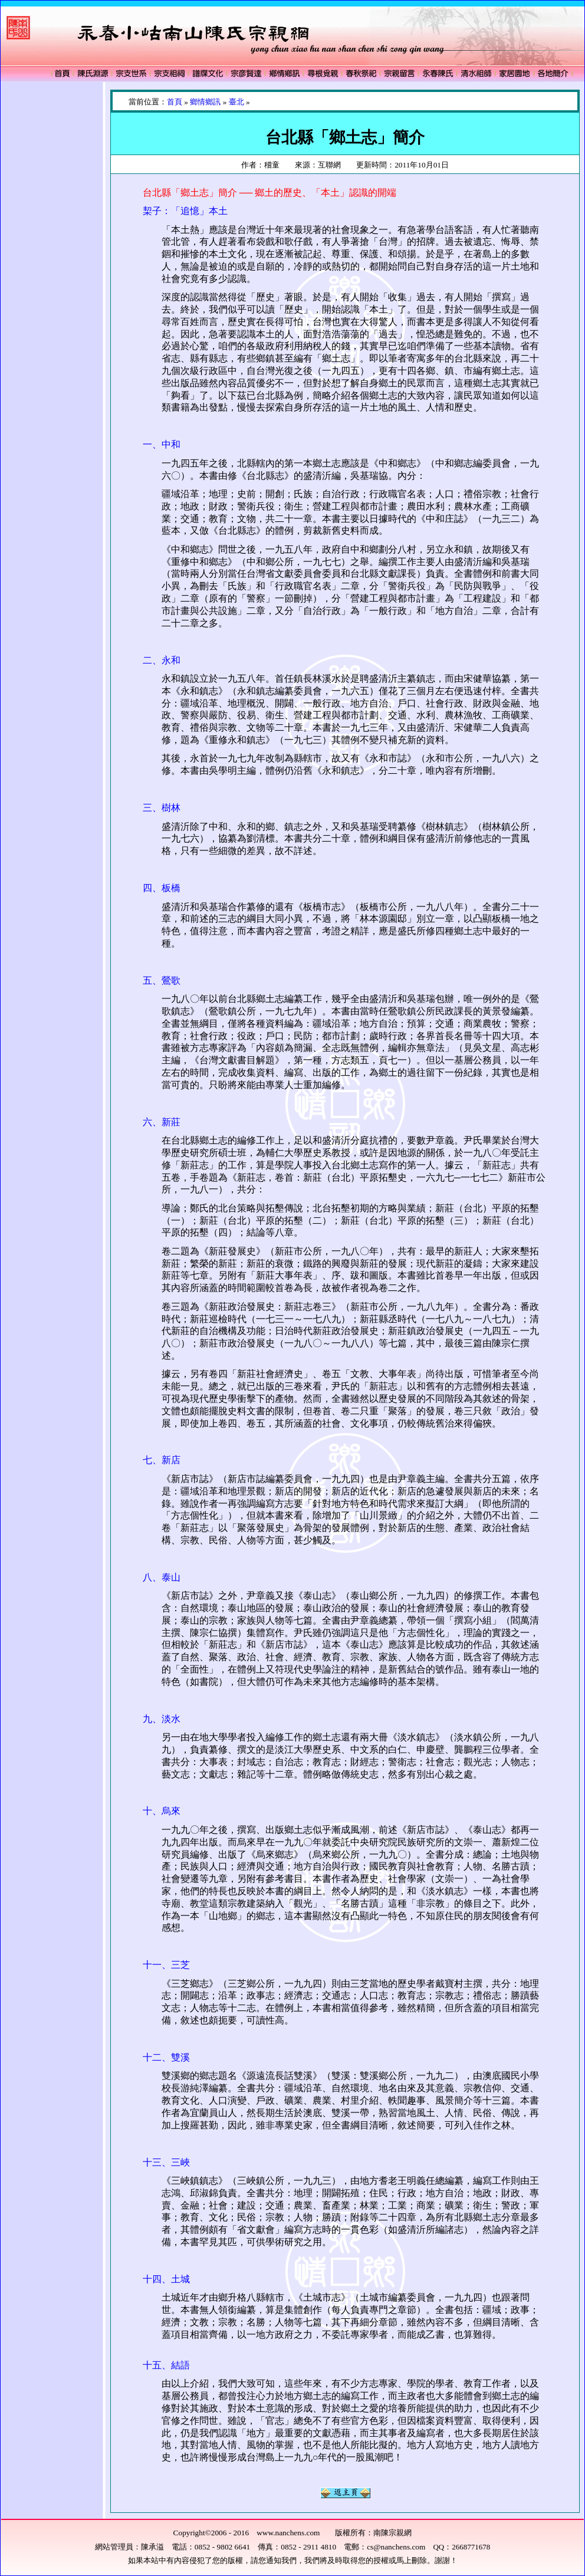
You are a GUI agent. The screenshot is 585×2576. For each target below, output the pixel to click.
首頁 (174, 101)
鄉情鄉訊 (205, 101)
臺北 (236, 101)
